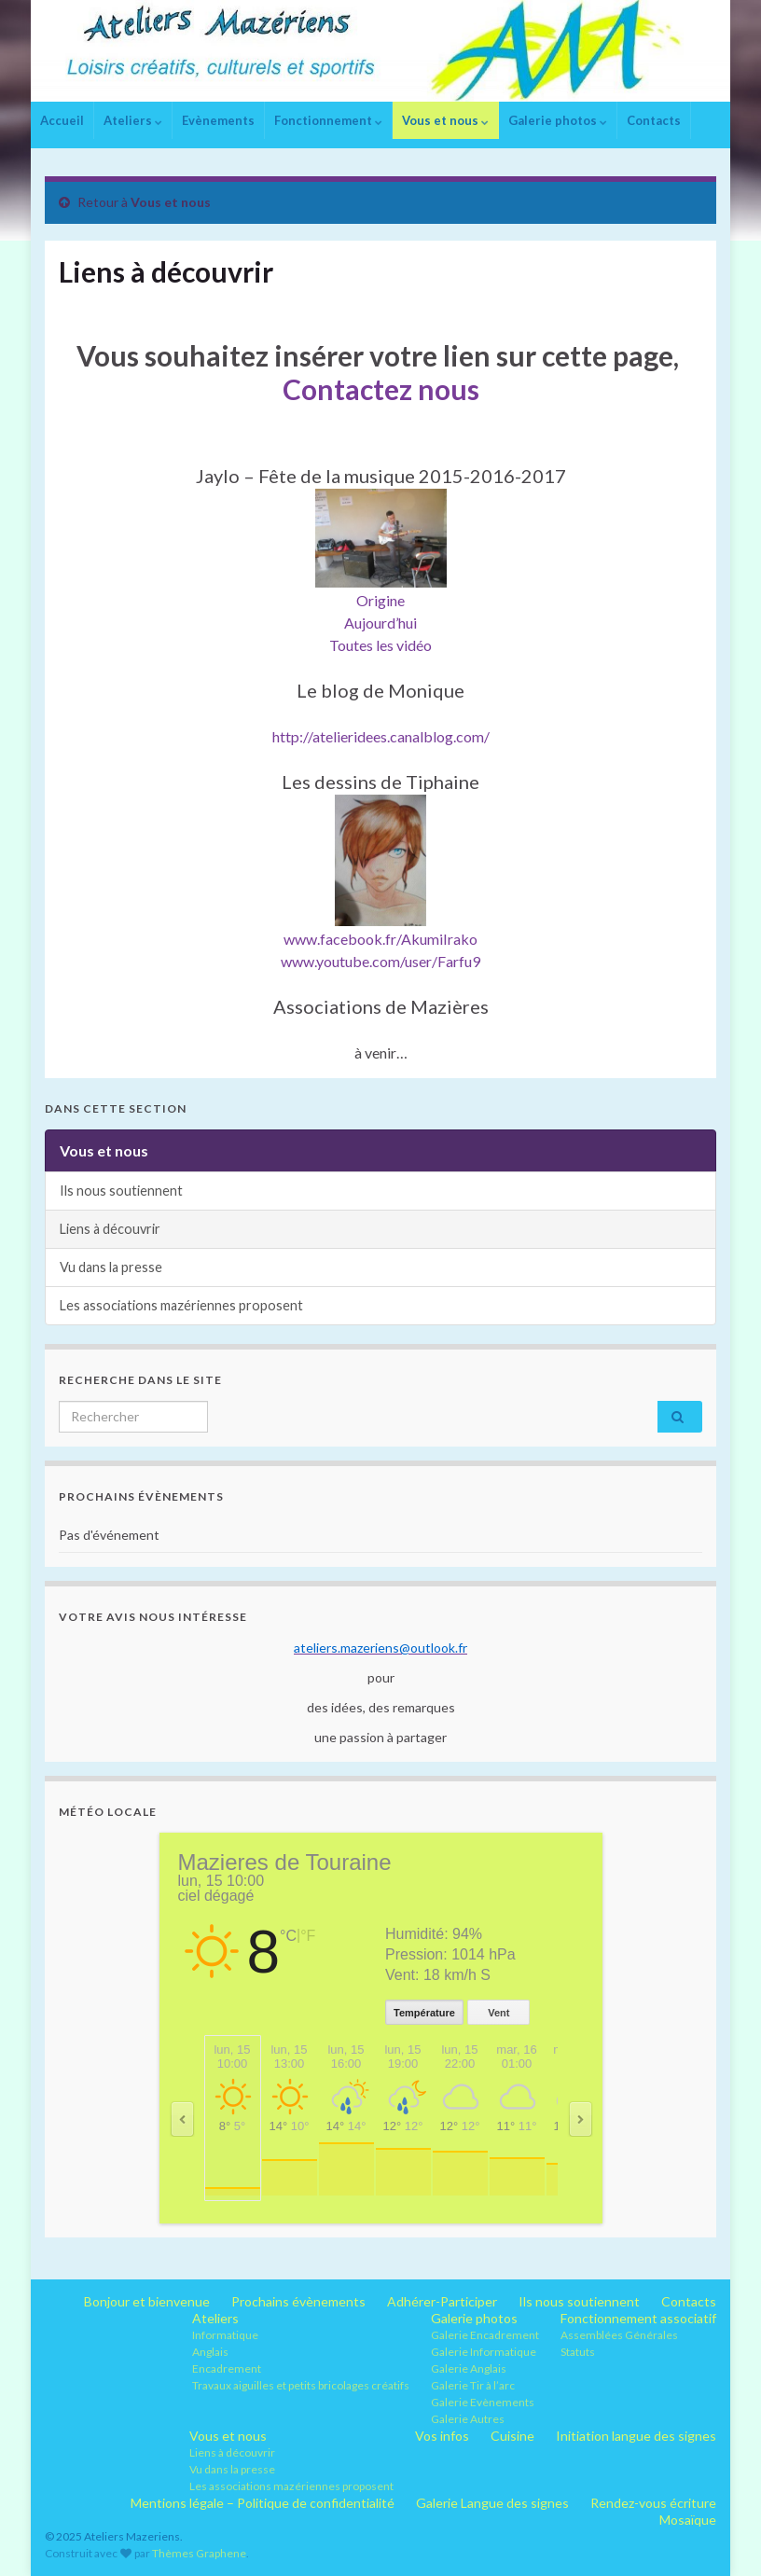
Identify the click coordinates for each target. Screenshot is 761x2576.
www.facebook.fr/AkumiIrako (380, 939)
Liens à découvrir (110, 1229)
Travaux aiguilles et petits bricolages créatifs (300, 2385)
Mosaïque (687, 2520)
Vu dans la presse (111, 1267)
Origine (380, 600)
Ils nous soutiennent (121, 1190)
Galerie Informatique (483, 2352)
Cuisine (512, 2436)
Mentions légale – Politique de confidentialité (262, 2503)
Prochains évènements (298, 2301)
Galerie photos (557, 120)
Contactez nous (381, 389)
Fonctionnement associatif (638, 2318)
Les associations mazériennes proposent (181, 1305)
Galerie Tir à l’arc (473, 2385)
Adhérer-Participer (442, 2301)
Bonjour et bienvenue (147, 2301)
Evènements (218, 120)
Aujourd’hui (380, 622)
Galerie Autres (468, 2419)
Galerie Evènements (482, 2402)
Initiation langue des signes (636, 2436)
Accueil (62, 120)
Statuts (577, 2352)
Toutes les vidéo (380, 645)
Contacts (654, 120)
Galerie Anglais (468, 2368)
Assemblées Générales (619, 2335)
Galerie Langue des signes (492, 2503)
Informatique (225, 2335)
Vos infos (442, 2436)
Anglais (210, 2352)
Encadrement (226, 2368)
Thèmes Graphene (199, 2553)
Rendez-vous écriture (653, 2503)
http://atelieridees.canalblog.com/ (381, 736)
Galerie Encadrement (485, 2335)
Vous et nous (445, 120)
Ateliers (133, 120)
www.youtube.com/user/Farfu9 (380, 961)
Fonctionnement (328, 120)
